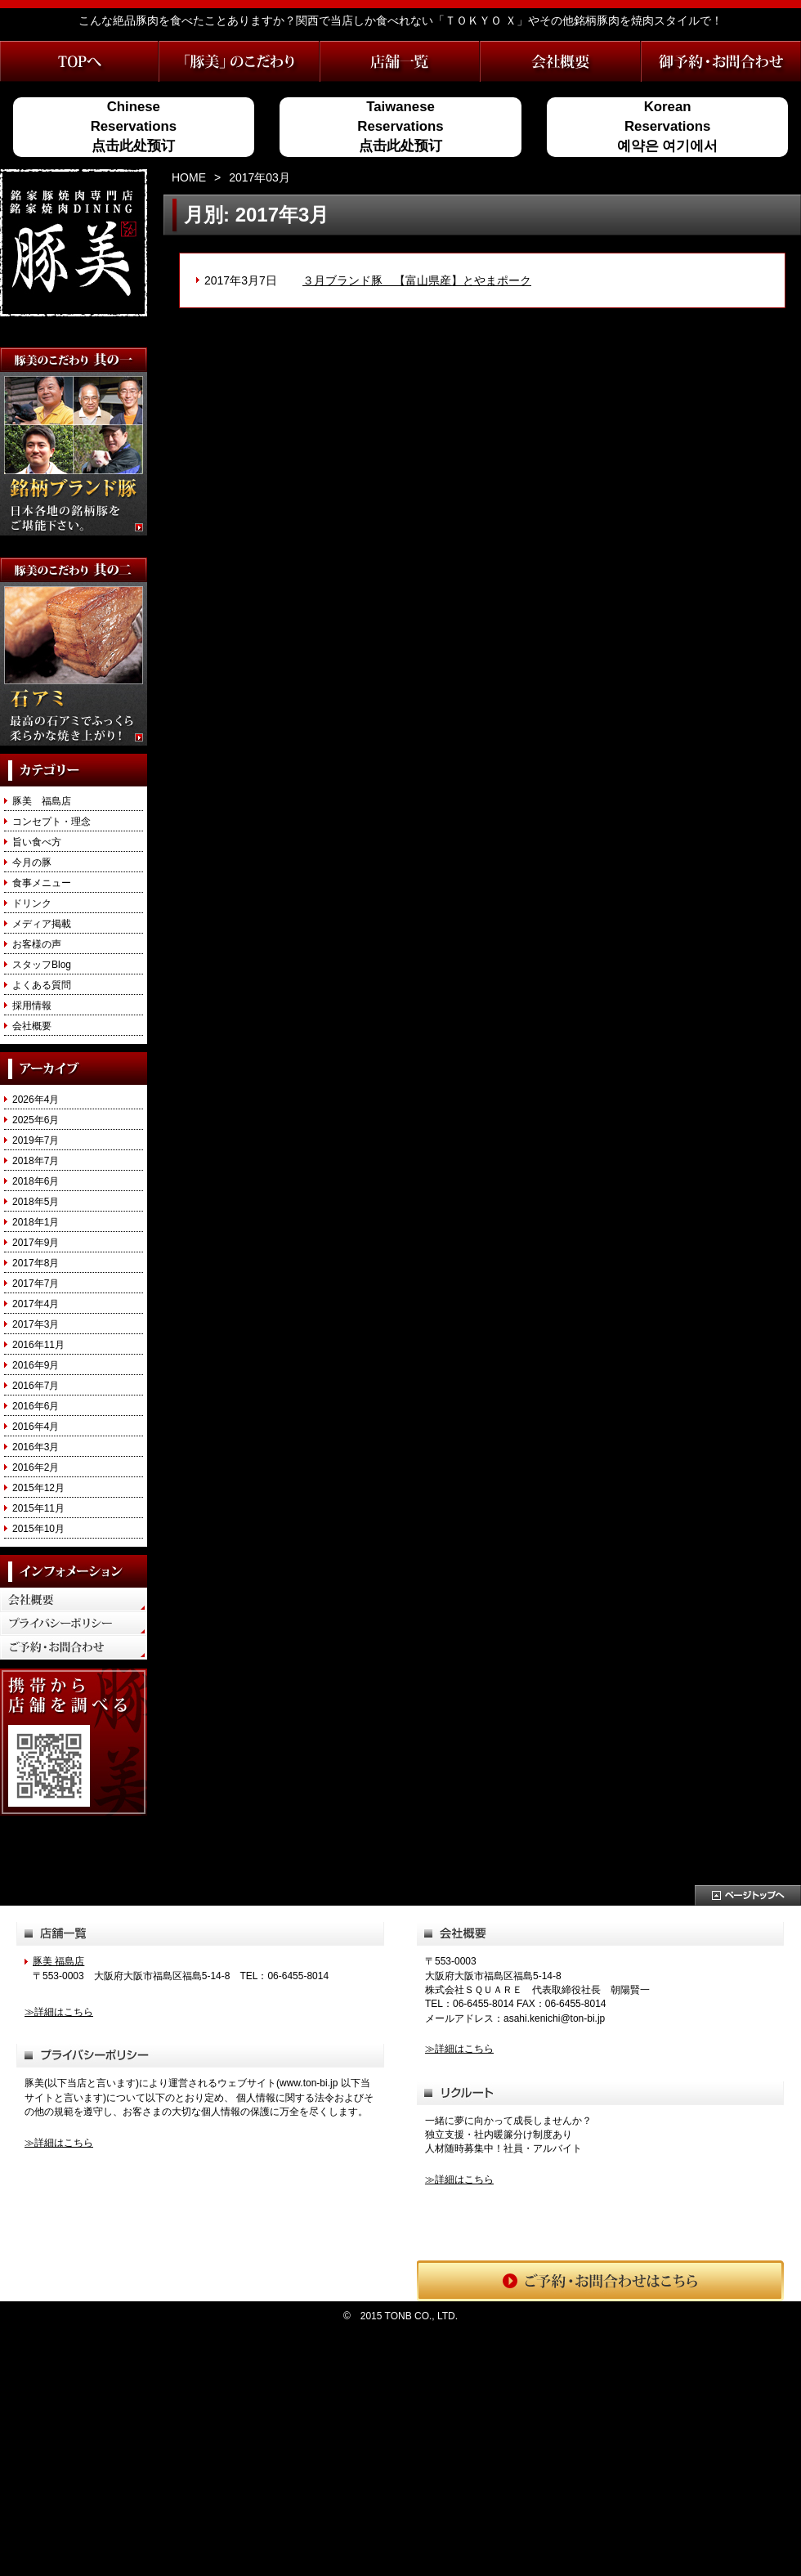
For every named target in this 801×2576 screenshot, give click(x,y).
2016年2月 (35, 1467)
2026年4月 (35, 1099)
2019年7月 (35, 1140)
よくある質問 (41, 985)
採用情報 (31, 1005)
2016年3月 (35, 1447)
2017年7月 (35, 1283)
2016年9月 (35, 1365)
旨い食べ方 (36, 842)
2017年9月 (35, 1242)
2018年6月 (35, 1181)
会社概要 (31, 1026)
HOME (189, 177)
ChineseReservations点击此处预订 (134, 127)
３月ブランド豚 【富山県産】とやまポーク (416, 280)
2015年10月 (38, 1528)
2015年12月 (38, 1488)
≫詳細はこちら (59, 2012)
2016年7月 (35, 1385)
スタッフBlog (41, 964)
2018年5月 (35, 1201)
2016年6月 (35, 1406)
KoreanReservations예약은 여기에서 (667, 127)
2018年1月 (35, 1222)
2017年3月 (35, 1324)
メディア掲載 (41, 924)
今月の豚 (31, 862)
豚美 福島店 (41, 801)
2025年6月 (35, 1120)
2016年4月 (35, 1426)
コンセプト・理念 (51, 821)
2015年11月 (38, 1508)
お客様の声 (36, 944)
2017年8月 (35, 1263)
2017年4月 (35, 1304)
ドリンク (31, 903)
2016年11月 (38, 1345)
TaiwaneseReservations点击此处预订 (400, 127)
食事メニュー (41, 883)
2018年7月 (35, 1161)
